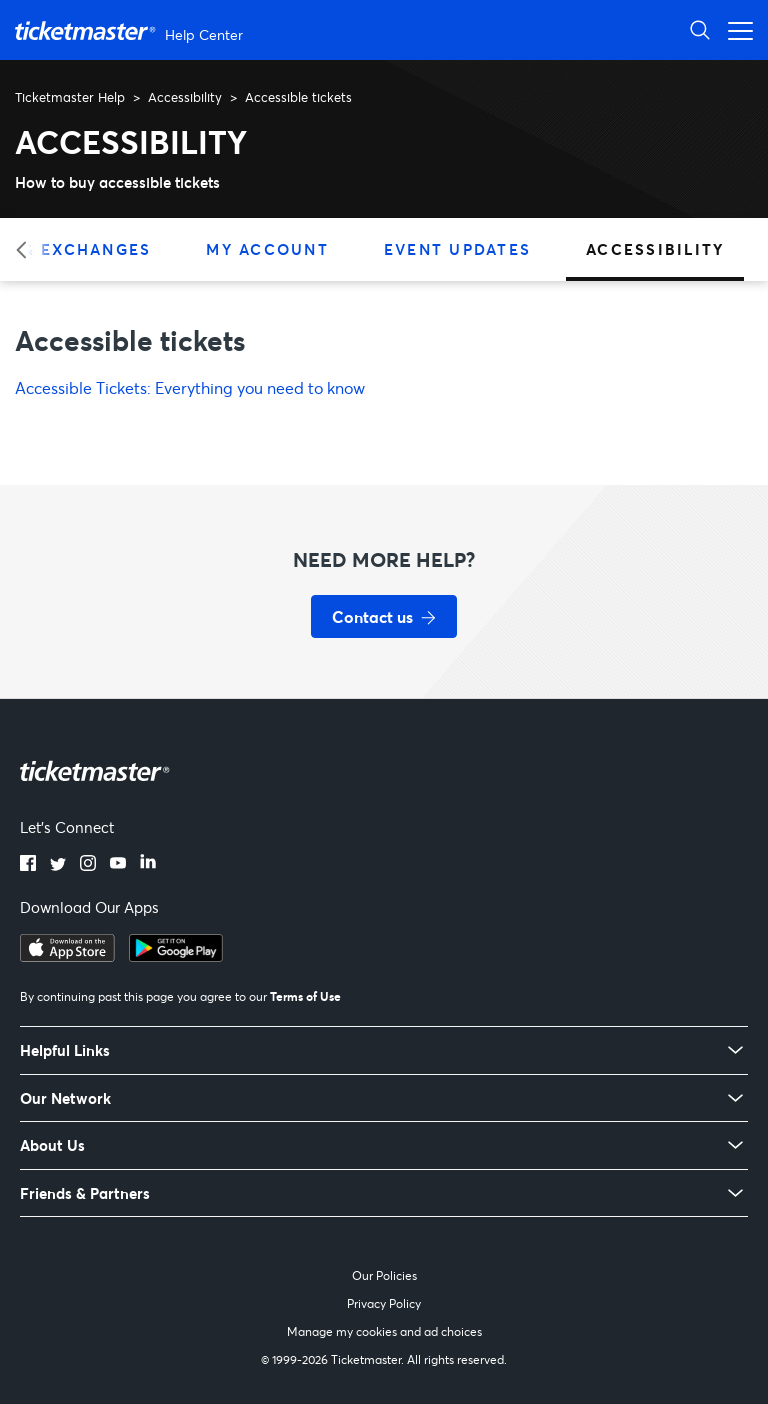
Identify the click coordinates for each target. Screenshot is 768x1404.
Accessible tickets (298, 97)
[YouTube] (118, 865)
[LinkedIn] (148, 865)
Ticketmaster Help (70, 97)
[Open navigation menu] (735, 29)
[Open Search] (700, 29)
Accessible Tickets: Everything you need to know (190, 387)
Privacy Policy (384, 1303)
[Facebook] (28, 865)
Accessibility (185, 97)
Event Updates (457, 249)
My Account (267, 249)
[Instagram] (88, 865)
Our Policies (384, 1275)
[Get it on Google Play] (176, 956)
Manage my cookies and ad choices (384, 1331)
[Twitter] (58, 865)
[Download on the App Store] (67, 956)
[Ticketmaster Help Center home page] (131, 30)
